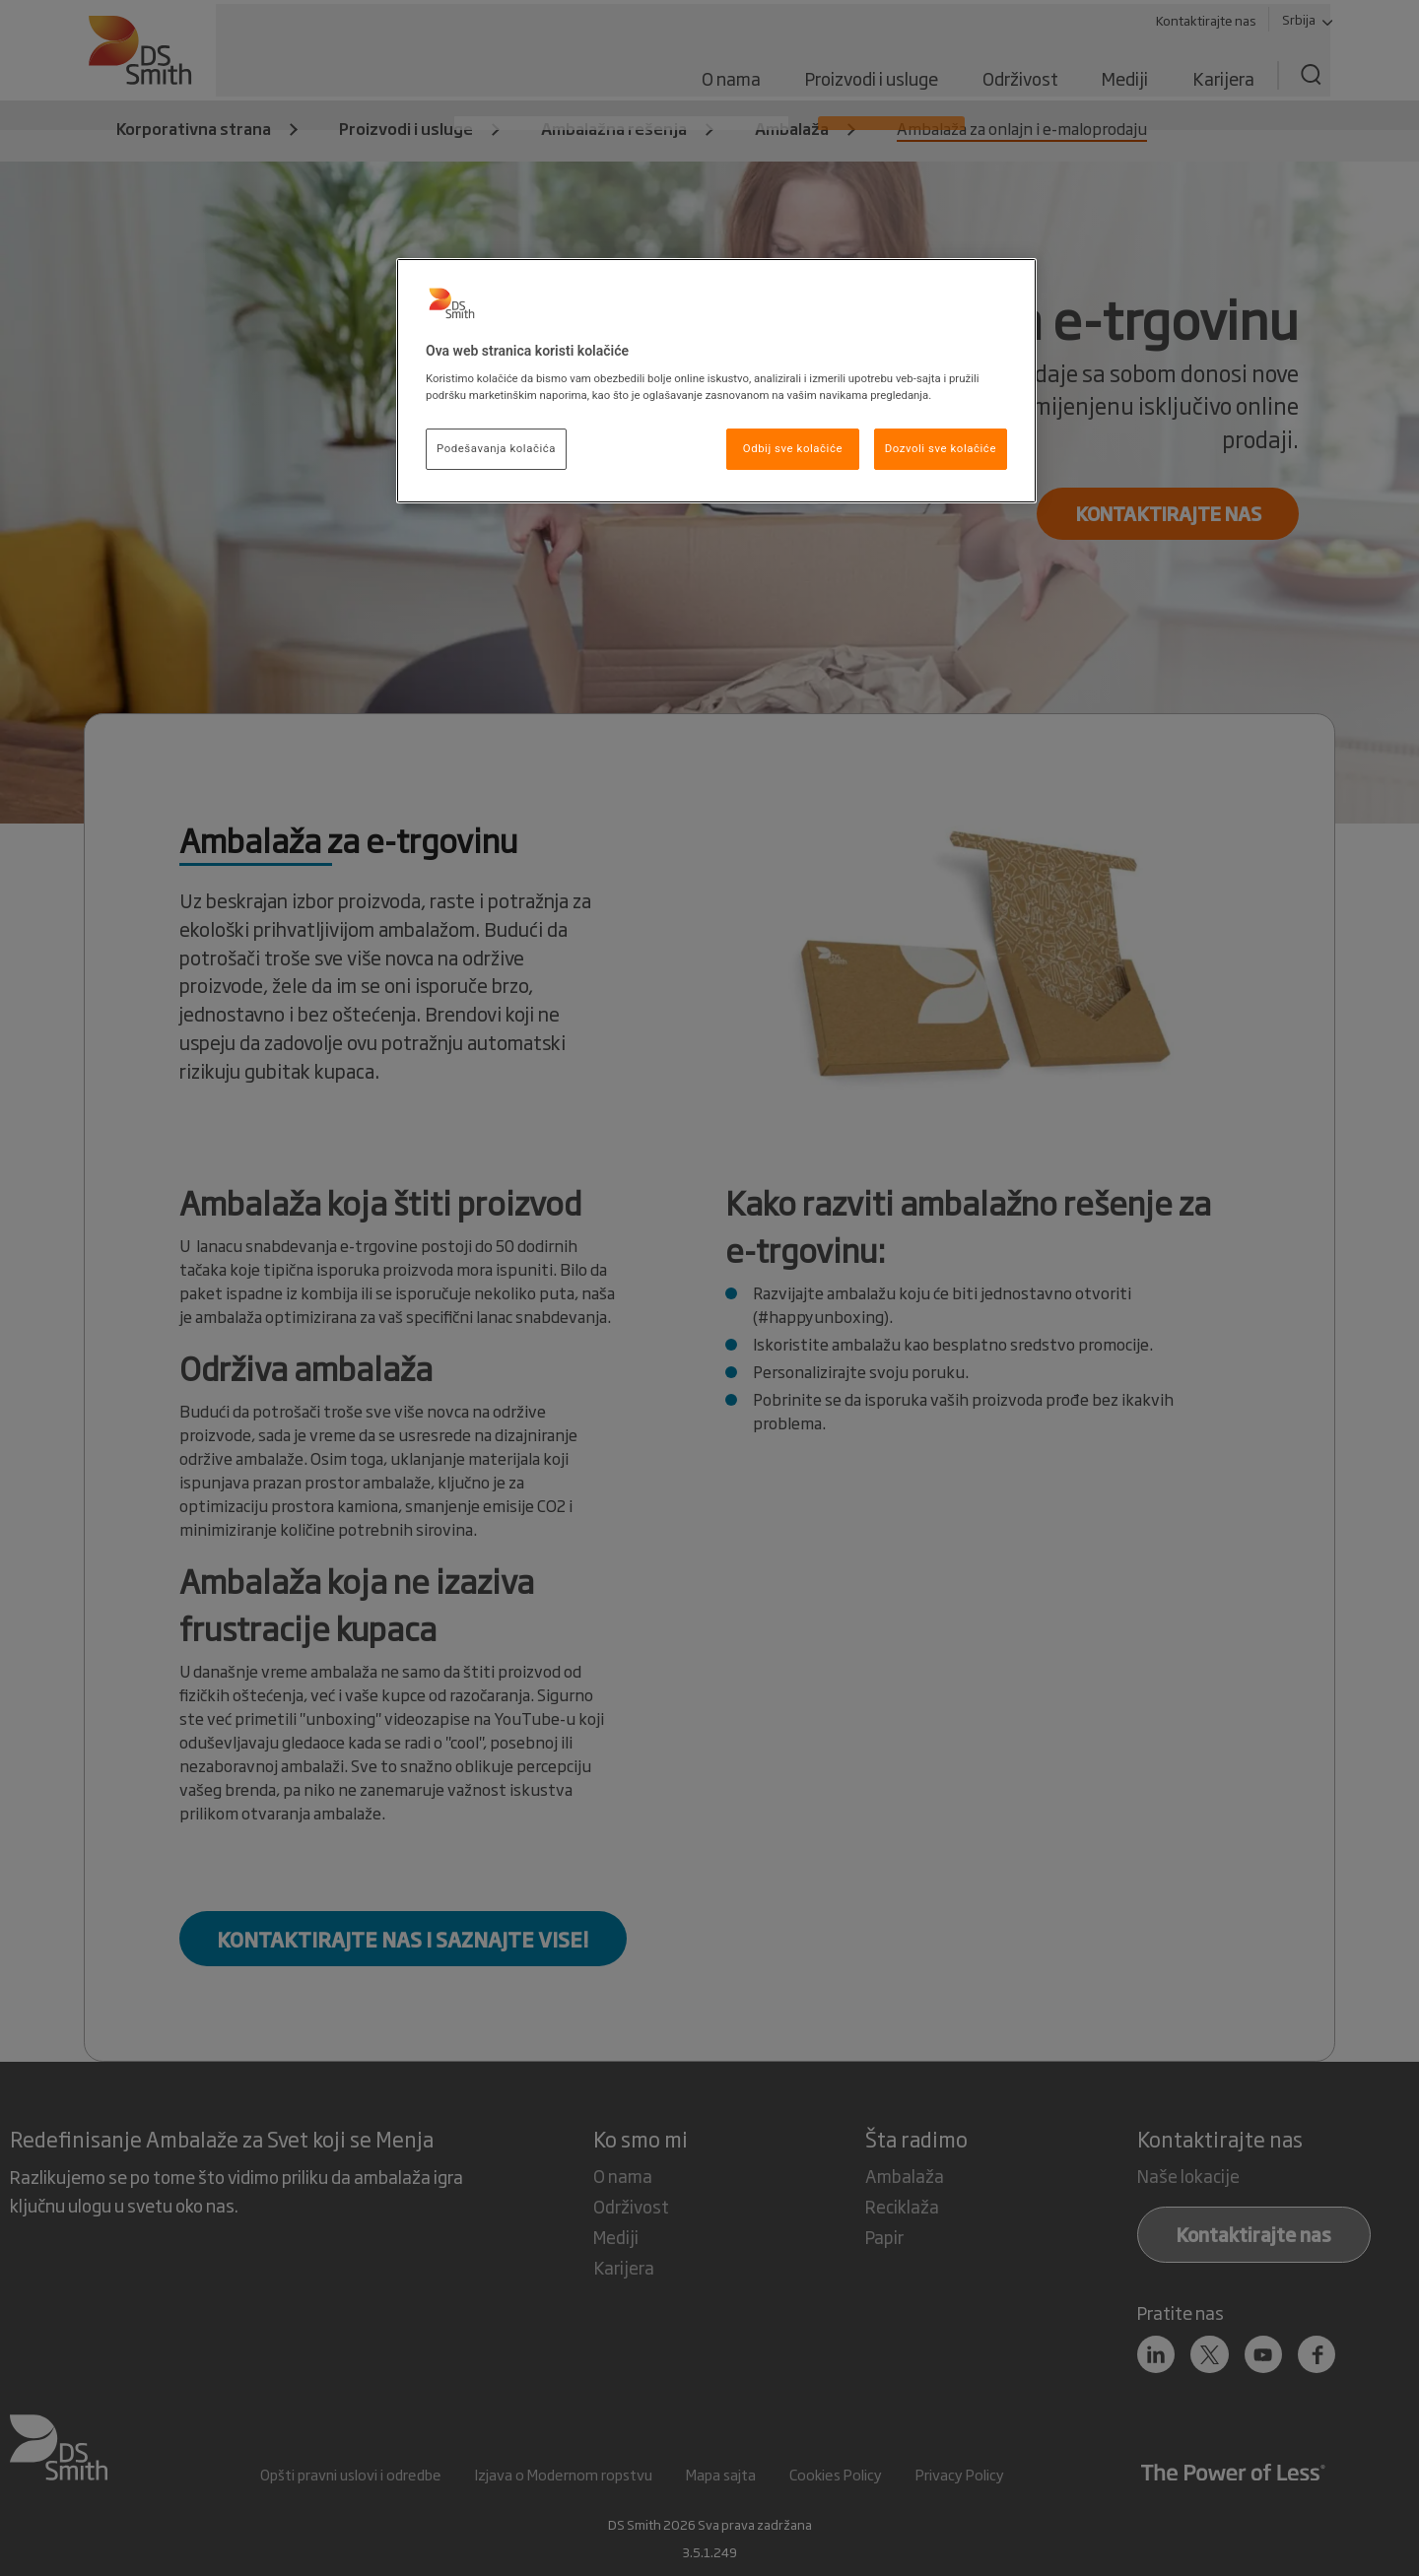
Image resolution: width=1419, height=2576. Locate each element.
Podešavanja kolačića (496, 448)
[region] (716, 381)
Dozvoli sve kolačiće (940, 448)
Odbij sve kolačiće (793, 448)
